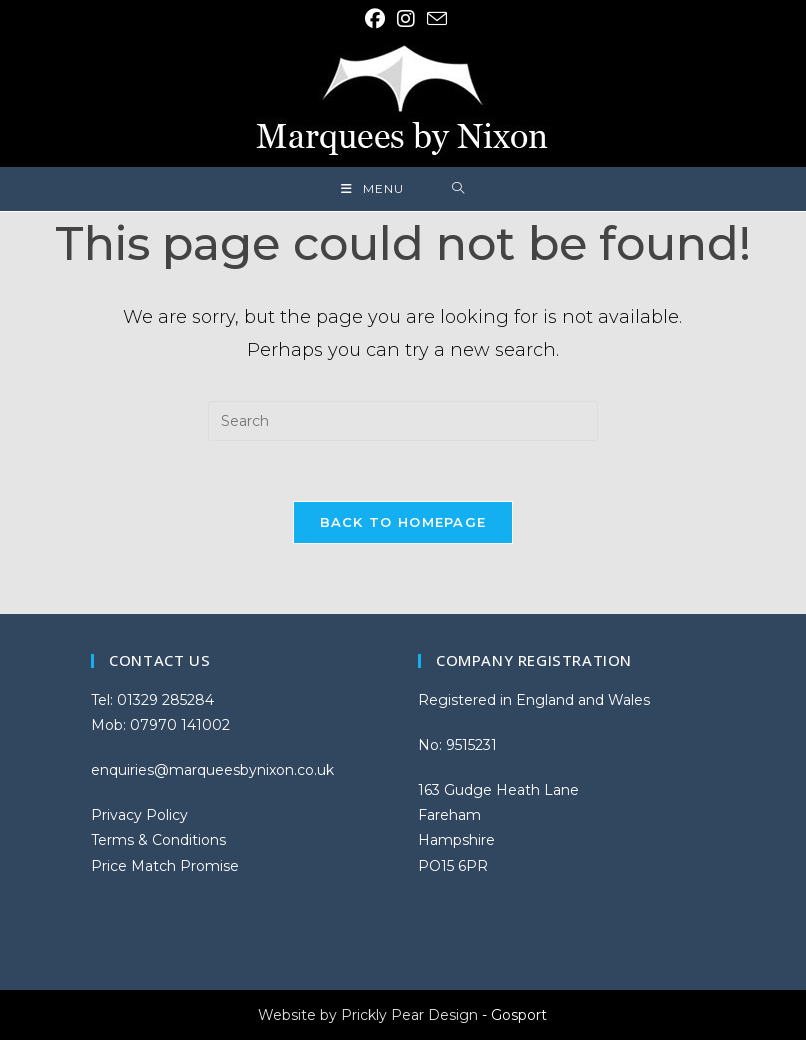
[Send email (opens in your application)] (434, 18)
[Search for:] (458, 189)
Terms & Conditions (158, 840)
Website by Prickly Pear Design (368, 1015)
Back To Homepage (403, 522)
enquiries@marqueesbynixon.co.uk (212, 770)
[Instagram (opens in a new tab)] (406, 19)
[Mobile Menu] (372, 189)
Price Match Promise (165, 866)
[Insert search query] (403, 421)
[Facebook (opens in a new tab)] (375, 19)
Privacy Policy (139, 815)
